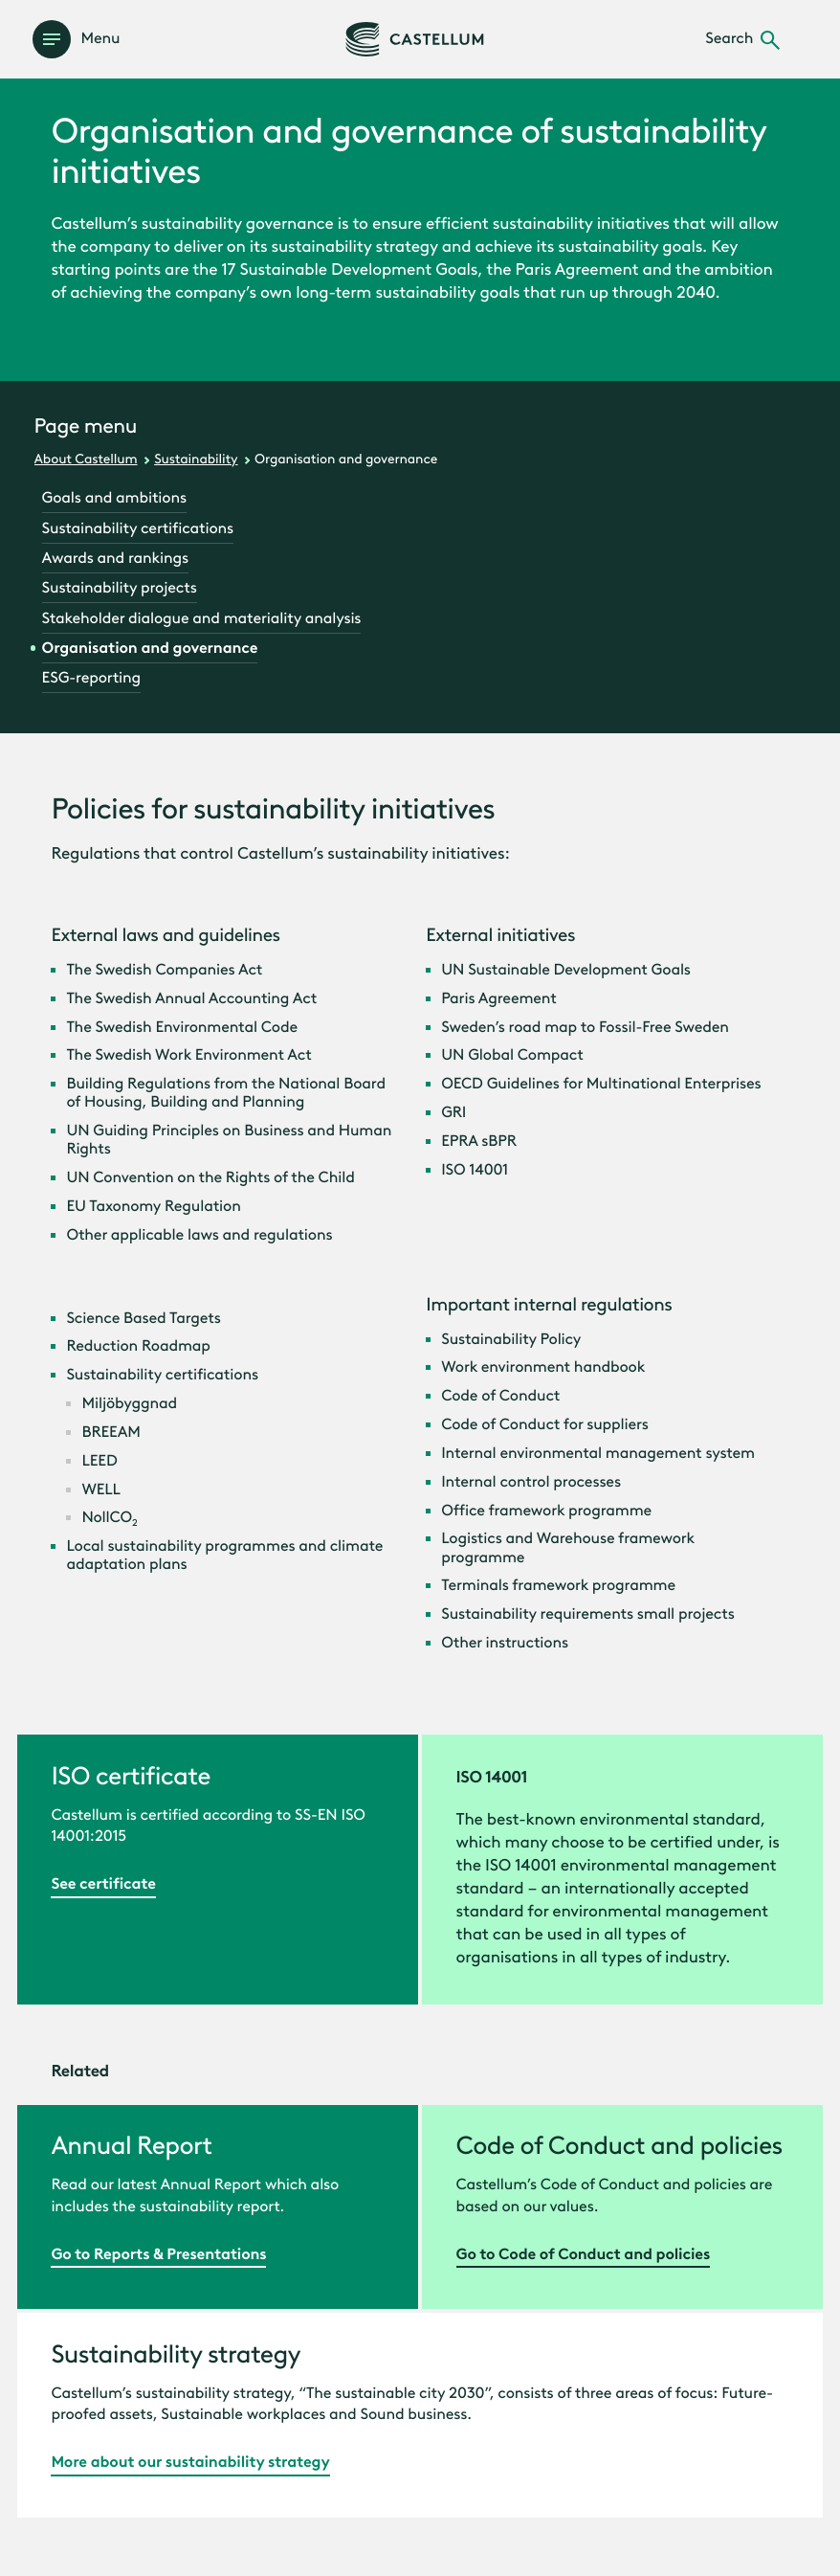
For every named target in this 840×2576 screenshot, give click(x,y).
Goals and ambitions (114, 498)
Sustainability (195, 459)
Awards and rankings (115, 558)
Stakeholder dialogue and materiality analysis (202, 619)
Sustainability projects (119, 588)
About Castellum (86, 459)
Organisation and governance (150, 648)
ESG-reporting (92, 678)
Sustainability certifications (138, 529)
